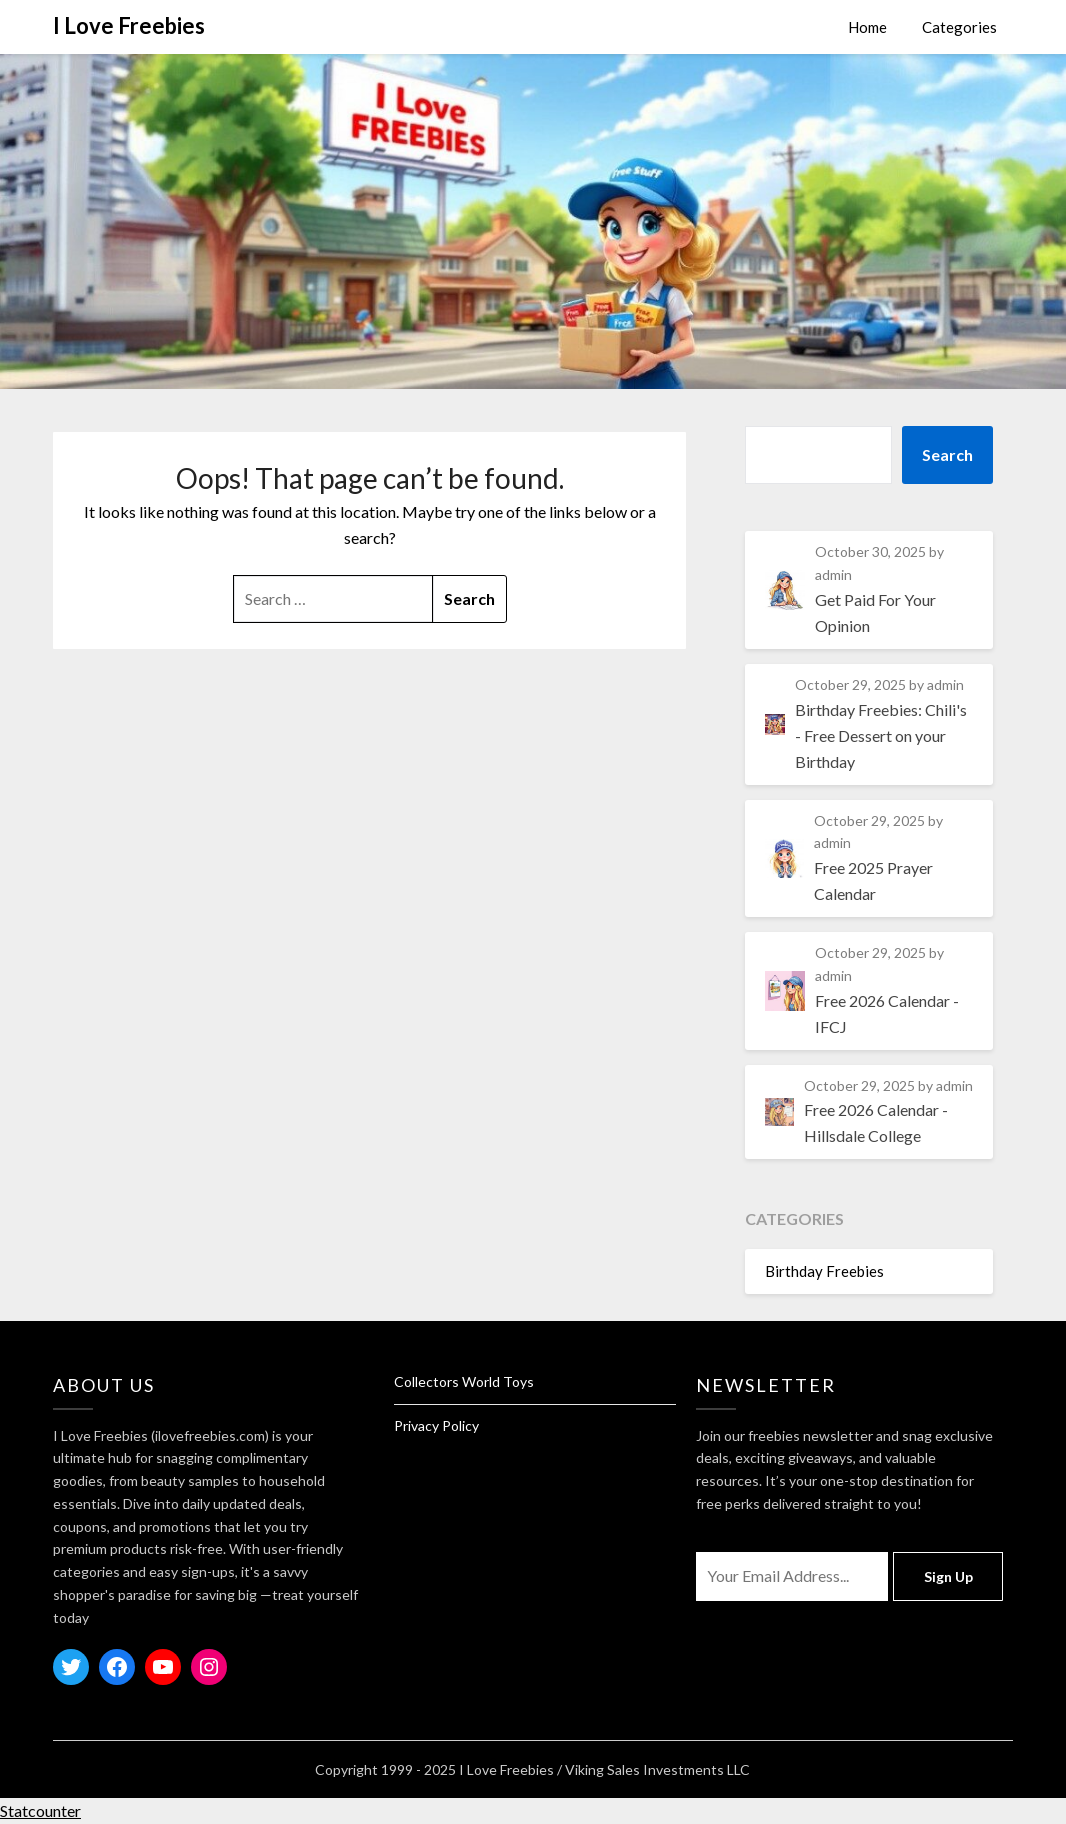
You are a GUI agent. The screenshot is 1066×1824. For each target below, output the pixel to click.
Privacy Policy (436, 1425)
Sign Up (948, 1576)
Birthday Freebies (824, 1271)
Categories (959, 27)
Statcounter (40, 1810)
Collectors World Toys (464, 1381)
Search (947, 454)
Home (867, 27)
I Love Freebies (129, 25)
